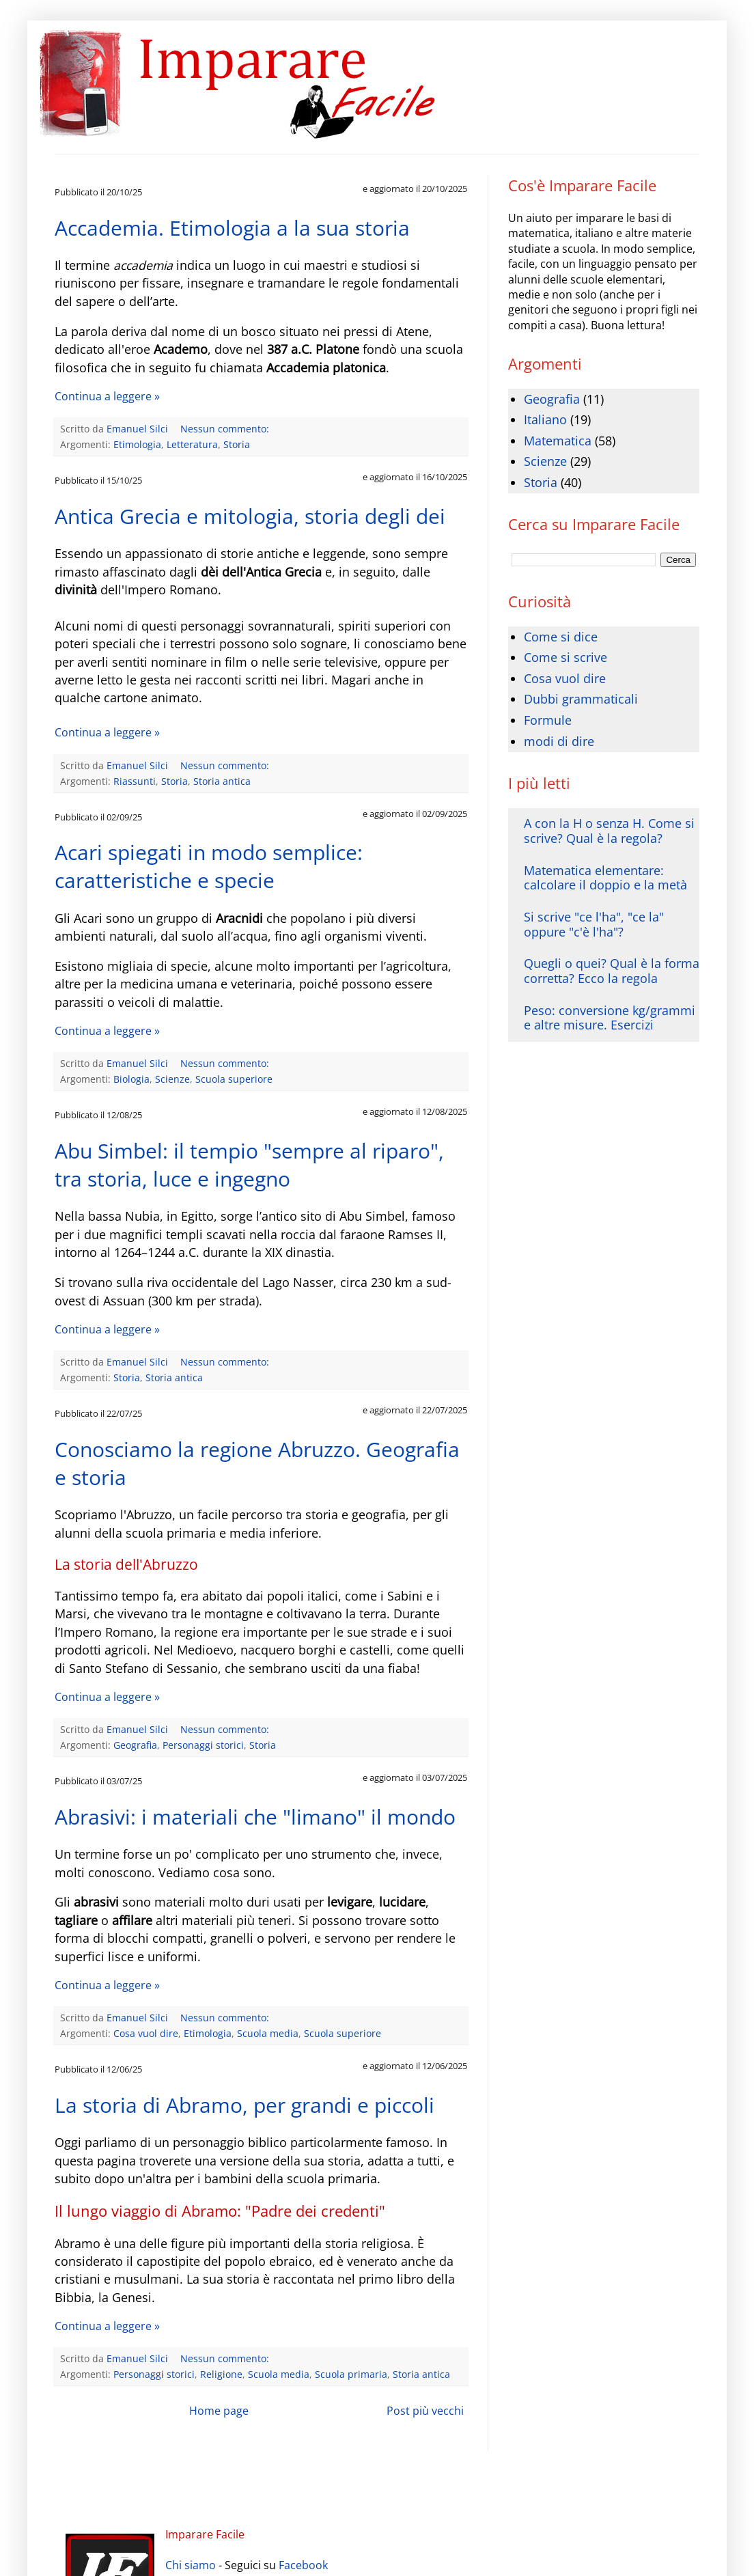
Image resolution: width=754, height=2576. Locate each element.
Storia (236, 444)
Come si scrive (565, 657)
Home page (219, 2410)
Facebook (303, 2565)
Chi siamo (190, 2565)
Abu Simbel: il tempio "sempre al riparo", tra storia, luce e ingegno (249, 1165)
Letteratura (192, 444)
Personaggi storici (203, 1745)
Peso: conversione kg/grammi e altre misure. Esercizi (609, 1018)
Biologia (131, 1078)
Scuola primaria (351, 2374)
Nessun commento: (226, 428)
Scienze (172, 1078)
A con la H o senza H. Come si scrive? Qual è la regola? (609, 830)
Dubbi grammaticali (581, 699)
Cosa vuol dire (145, 2033)
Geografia (135, 1745)
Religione (221, 2374)
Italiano (545, 419)
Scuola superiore (234, 1078)
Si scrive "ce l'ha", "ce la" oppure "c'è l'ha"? (594, 924)
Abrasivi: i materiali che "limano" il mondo (255, 1817)
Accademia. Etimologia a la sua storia (232, 228)
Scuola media (267, 2033)
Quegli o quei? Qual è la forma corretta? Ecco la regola (611, 970)
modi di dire (559, 741)
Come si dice (561, 636)
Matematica (557, 440)
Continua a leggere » (107, 396)
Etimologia (137, 444)
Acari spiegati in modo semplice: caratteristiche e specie (209, 866)
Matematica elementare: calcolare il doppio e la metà (605, 878)
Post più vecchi (425, 2410)
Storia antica (222, 781)
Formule (548, 720)
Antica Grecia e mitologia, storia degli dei (250, 516)
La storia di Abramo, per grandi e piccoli (244, 2105)
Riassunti (134, 781)
